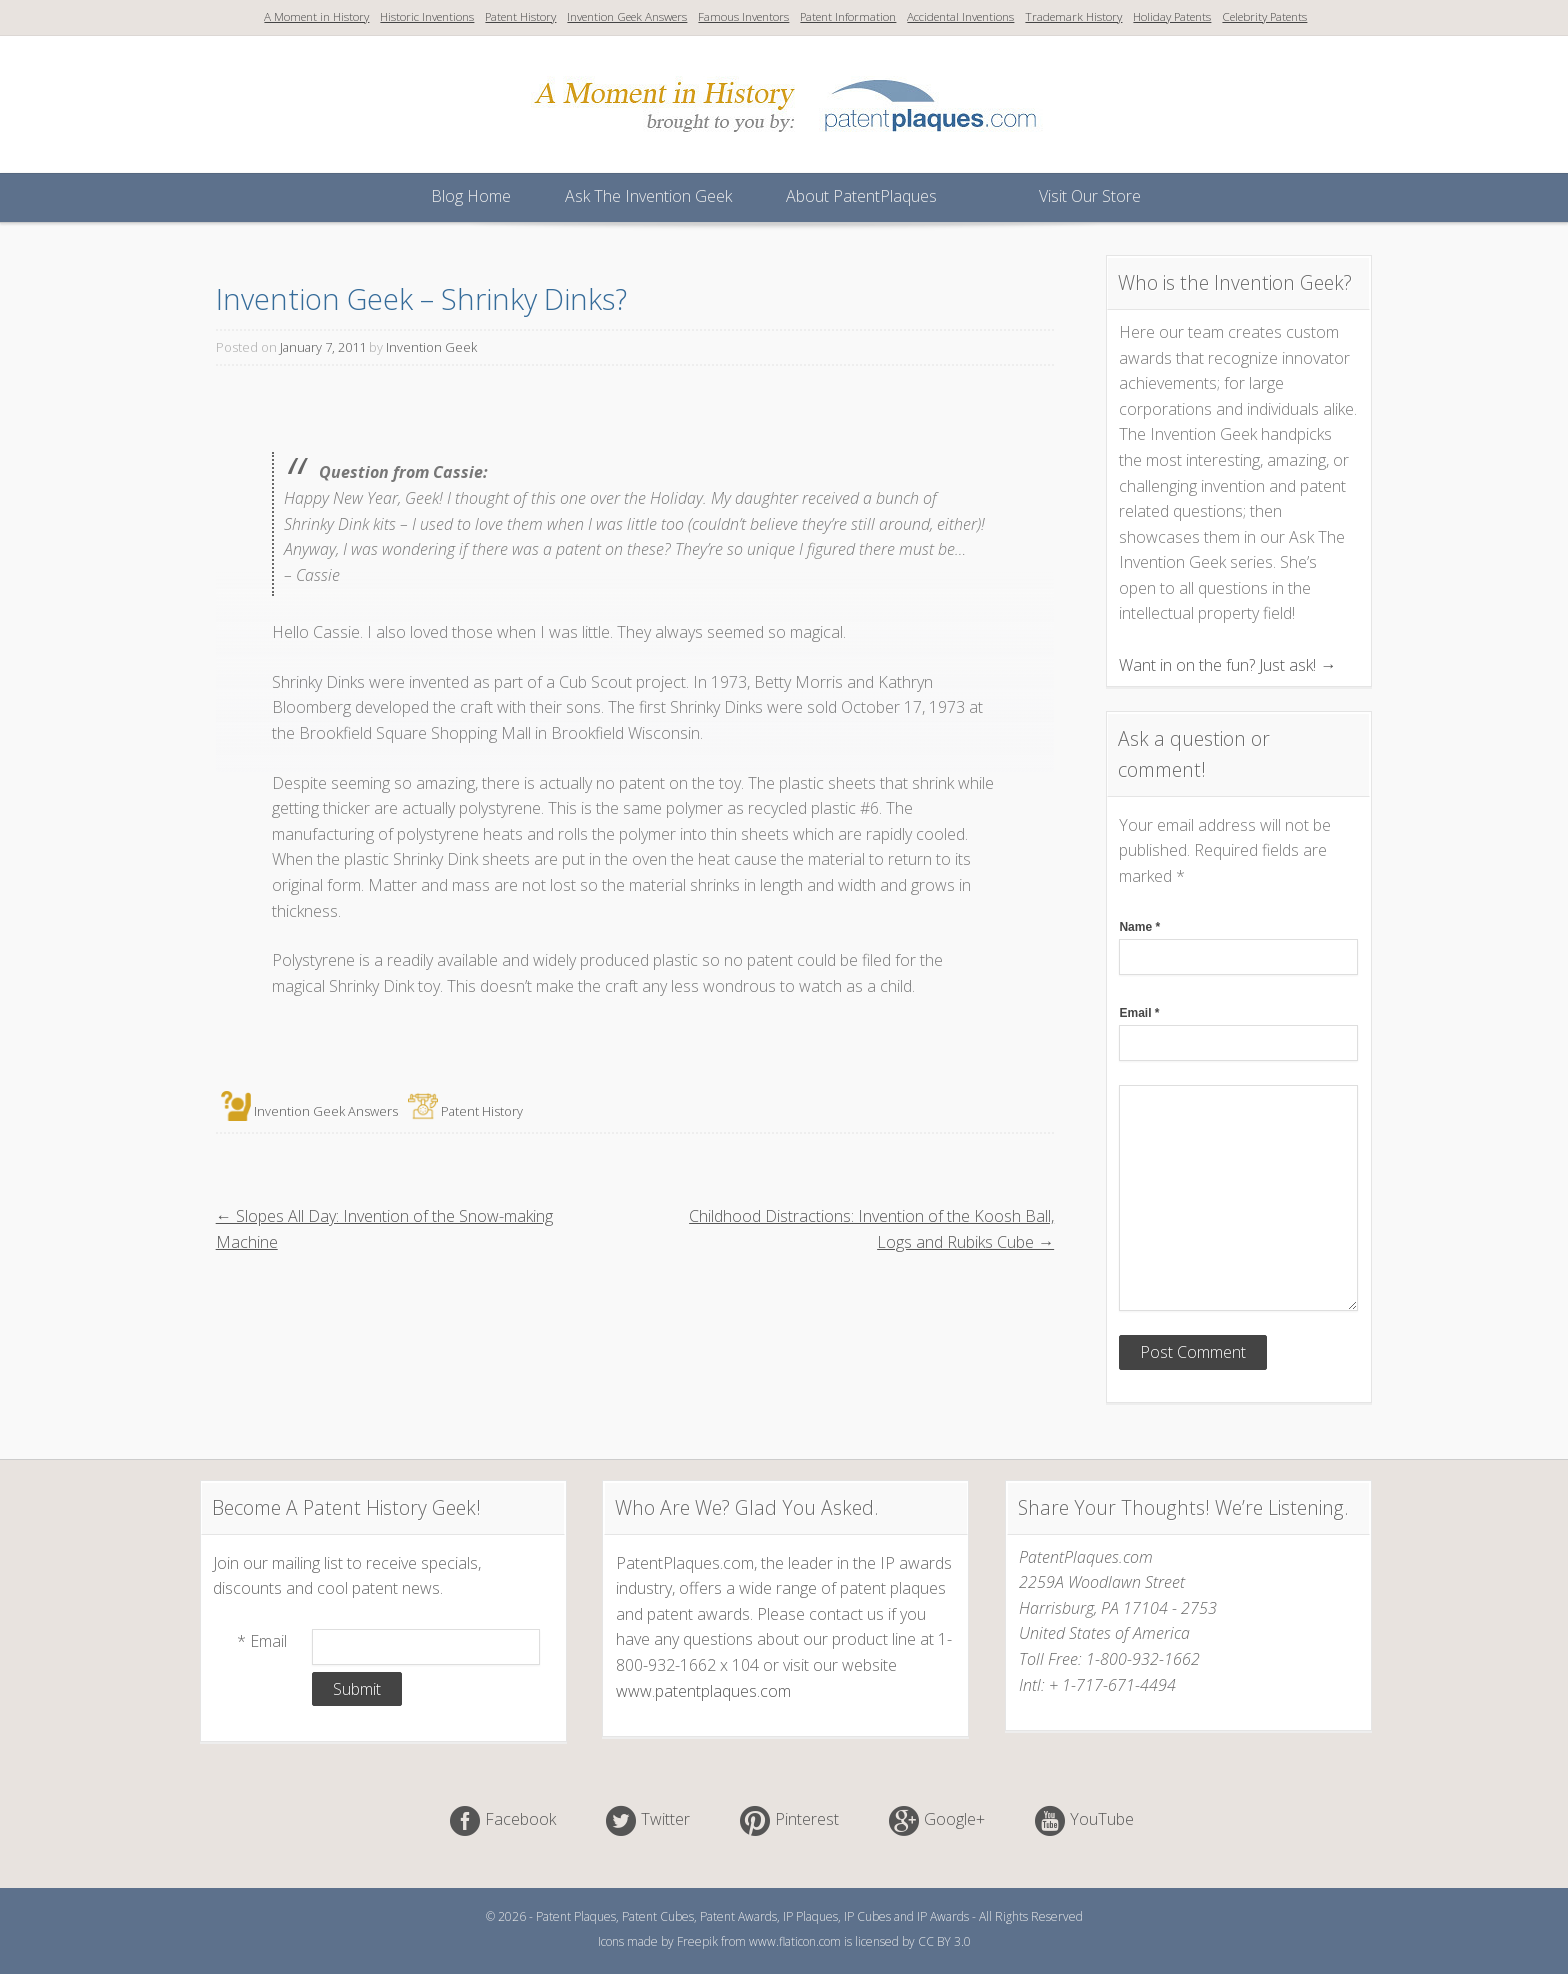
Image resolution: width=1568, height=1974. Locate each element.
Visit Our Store (1090, 196)
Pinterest (807, 1820)
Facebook (520, 1820)
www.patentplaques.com (703, 1691)
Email (1139, 1013)
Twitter (665, 1820)
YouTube (1102, 1820)
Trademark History (1073, 16)
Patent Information (848, 16)
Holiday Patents (1172, 16)
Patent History (520, 16)
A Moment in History (316, 16)
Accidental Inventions (960, 16)
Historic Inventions (427, 16)
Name (1139, 927)
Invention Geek (431, 347)
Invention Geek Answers (627, 16)
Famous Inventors (743, 16)
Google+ (954, 1820)
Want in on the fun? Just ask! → (1227, 665)
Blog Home (471, 196)
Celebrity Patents (1264, 16)
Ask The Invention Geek (648, 196)
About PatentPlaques (861, 196)
